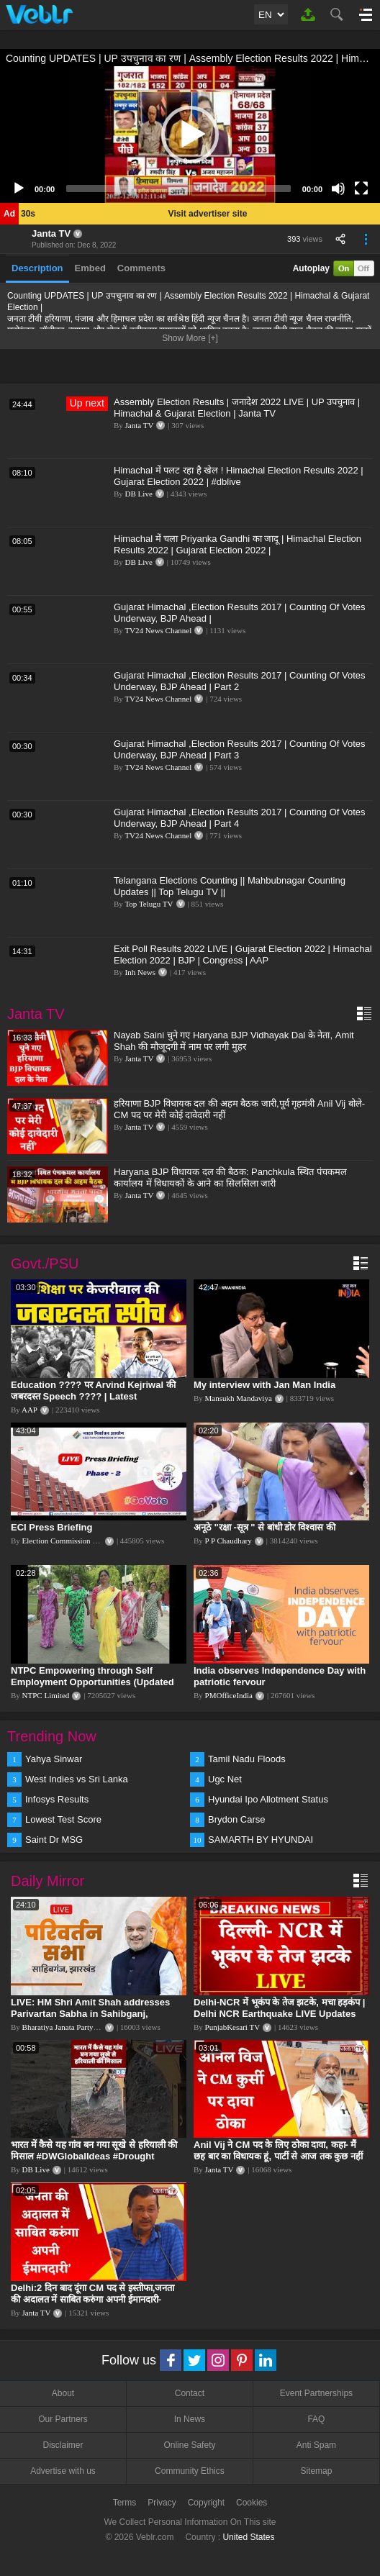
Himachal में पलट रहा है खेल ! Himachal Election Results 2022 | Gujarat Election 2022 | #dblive (238, 476)
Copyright (206, 2503)
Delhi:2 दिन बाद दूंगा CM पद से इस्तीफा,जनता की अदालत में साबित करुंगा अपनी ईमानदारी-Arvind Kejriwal (92, 2299)
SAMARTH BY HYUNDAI (260, 1839)
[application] (190, 134)
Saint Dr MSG (54, 1839)
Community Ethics (190, 2471)
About (63, 2393)
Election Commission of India (69, 1540)
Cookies (251, 2503)
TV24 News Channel (158, 630)
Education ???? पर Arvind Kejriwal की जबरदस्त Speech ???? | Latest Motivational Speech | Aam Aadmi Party (98, 1396)
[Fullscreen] (361, 188)
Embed (90, 268)
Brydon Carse (236, 1819)
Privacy (162, 2503)
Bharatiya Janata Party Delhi (67, 2027)
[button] (190, 134)
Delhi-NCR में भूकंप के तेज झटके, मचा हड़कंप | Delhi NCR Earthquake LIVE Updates (279, 2008)
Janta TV (51, 233)
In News (189, 2419)
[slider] (178, 188)
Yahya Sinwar (53, 1759)
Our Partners (63, 2419)
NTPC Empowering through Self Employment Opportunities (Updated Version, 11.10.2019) (92, 1682)
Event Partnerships (316, 2393)
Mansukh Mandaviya (238, 1398)
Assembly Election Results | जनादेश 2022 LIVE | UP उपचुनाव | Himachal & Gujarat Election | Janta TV (237, 407)
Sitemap (316, 2471)
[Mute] (338, 188)
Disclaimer (62, 2445)
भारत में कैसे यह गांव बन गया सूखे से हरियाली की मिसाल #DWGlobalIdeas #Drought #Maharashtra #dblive (94, 2156)
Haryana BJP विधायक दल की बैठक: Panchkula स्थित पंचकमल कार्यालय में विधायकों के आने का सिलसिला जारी (230, 1177)
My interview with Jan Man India (264, 1384)
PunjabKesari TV (232, 2027)
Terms (125, 2503)
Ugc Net (225, 1779)
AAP (29, 1409)
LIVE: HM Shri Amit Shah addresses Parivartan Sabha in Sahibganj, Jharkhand (90, 2014)
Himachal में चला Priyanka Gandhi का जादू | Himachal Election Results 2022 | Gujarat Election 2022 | (237, 544)
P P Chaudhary (228, 1540)
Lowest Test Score (63, 1819)
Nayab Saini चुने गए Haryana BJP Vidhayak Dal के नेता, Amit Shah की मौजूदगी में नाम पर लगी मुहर (234, 1041)
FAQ (316, 2419)
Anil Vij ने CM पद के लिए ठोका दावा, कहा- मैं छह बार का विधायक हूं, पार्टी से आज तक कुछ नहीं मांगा (278, 2156)
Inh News (140, 972)
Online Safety (189, 2445)
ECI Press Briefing (51, 1527)
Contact (189, 2393)
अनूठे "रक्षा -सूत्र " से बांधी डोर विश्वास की (264, 1527)
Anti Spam (316, 2445)
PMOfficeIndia (229, 1695)
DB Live (139, 493)
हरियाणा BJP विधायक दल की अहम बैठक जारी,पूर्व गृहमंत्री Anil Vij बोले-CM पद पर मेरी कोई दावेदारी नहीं (239, 1109)
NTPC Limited (46, 1695)
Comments (141, 268)
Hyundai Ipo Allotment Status (268, 1799)
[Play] (19, 188)
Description (37, 268)
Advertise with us (63, 2471)
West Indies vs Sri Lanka (76, 1779)
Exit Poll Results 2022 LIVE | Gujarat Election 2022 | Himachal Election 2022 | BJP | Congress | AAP (243, 954)
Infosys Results (57, 1799)
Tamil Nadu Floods (247, 1759)
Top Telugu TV (149, 903)
